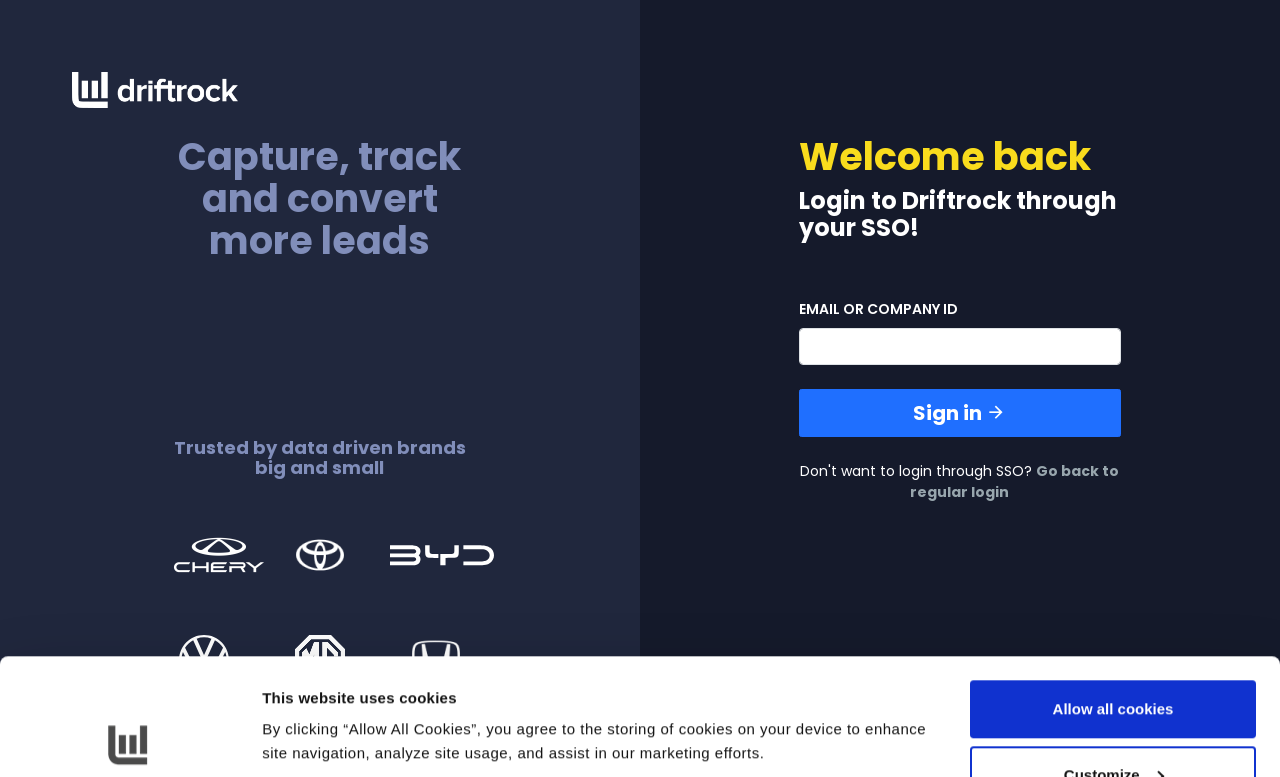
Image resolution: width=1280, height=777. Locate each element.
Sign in (959, 413)
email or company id (878, 309)
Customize (1114, 658)
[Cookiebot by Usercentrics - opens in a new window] (129, 738)
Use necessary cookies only (1113, 723)
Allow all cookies (1113, 592)
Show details (308, 691)
